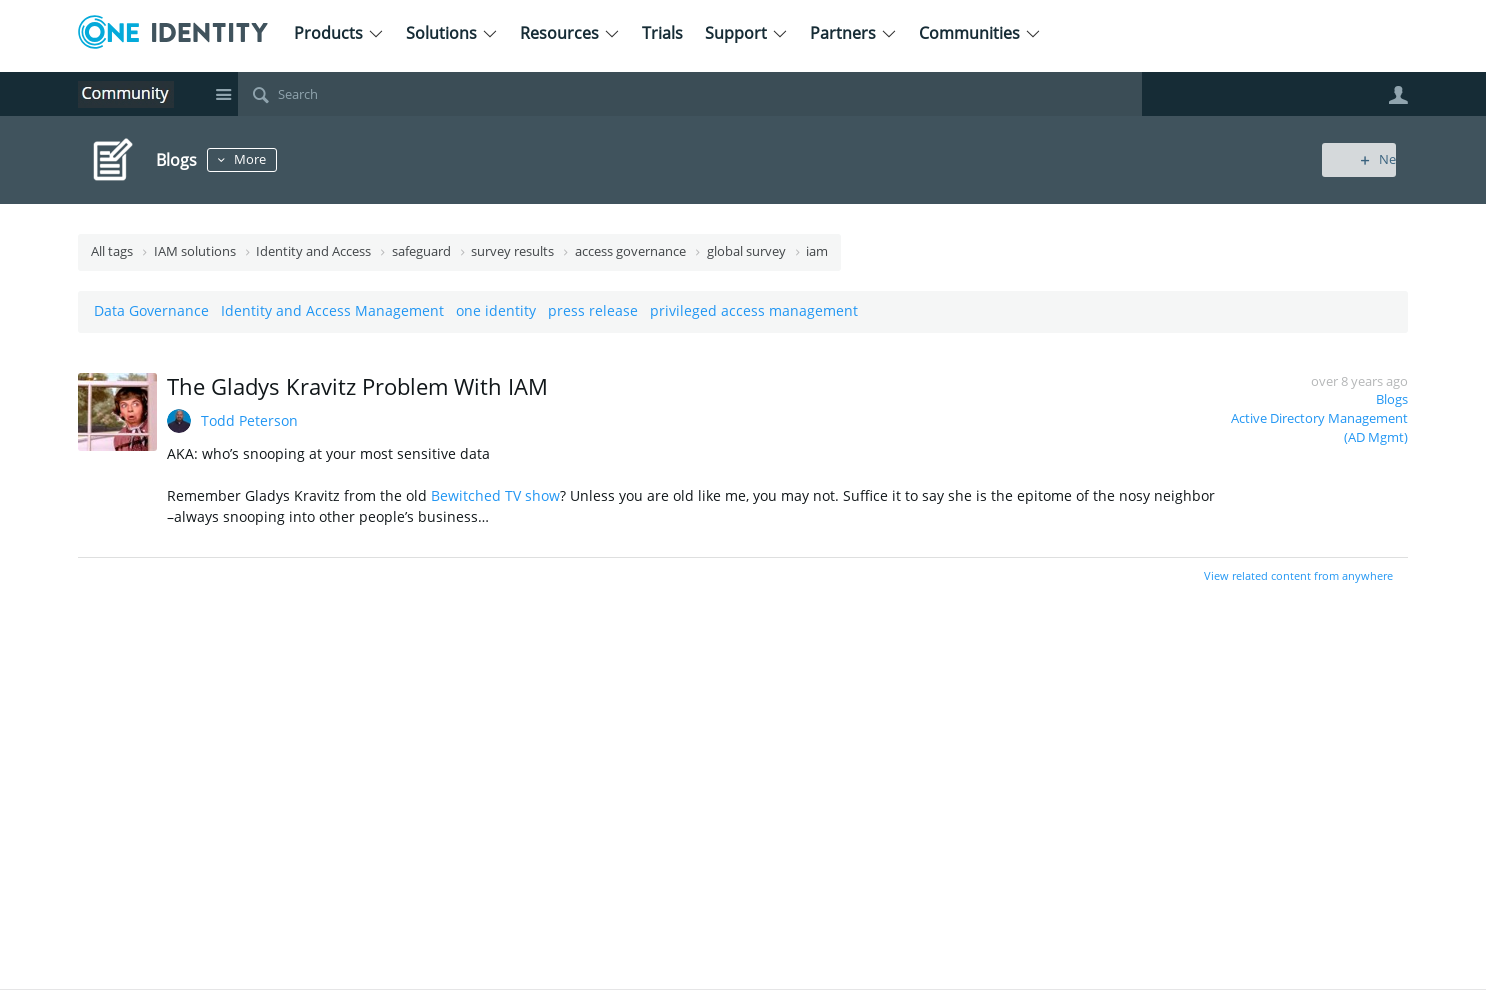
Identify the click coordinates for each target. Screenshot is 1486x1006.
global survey (746, 251)
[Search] (690, 94)
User (1398, 95)
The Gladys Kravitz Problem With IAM (357, 386)
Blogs (1392, 399)
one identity (496, 310)
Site (223, 94)
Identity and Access (313, 251)
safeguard (421, 251)
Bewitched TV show (495, 495)
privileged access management (754, 310)
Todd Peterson (249, 420)
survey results (512, 251)
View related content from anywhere (1298, 575)
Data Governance (151, 310)
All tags (112, 251)
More (256, 159)
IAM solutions (195, 251)
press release (593, 310)
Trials (662, 33)
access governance (630, 251)
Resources (570, 33)
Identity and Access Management (332, 310)
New (1362, 159)
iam (817, 251)
